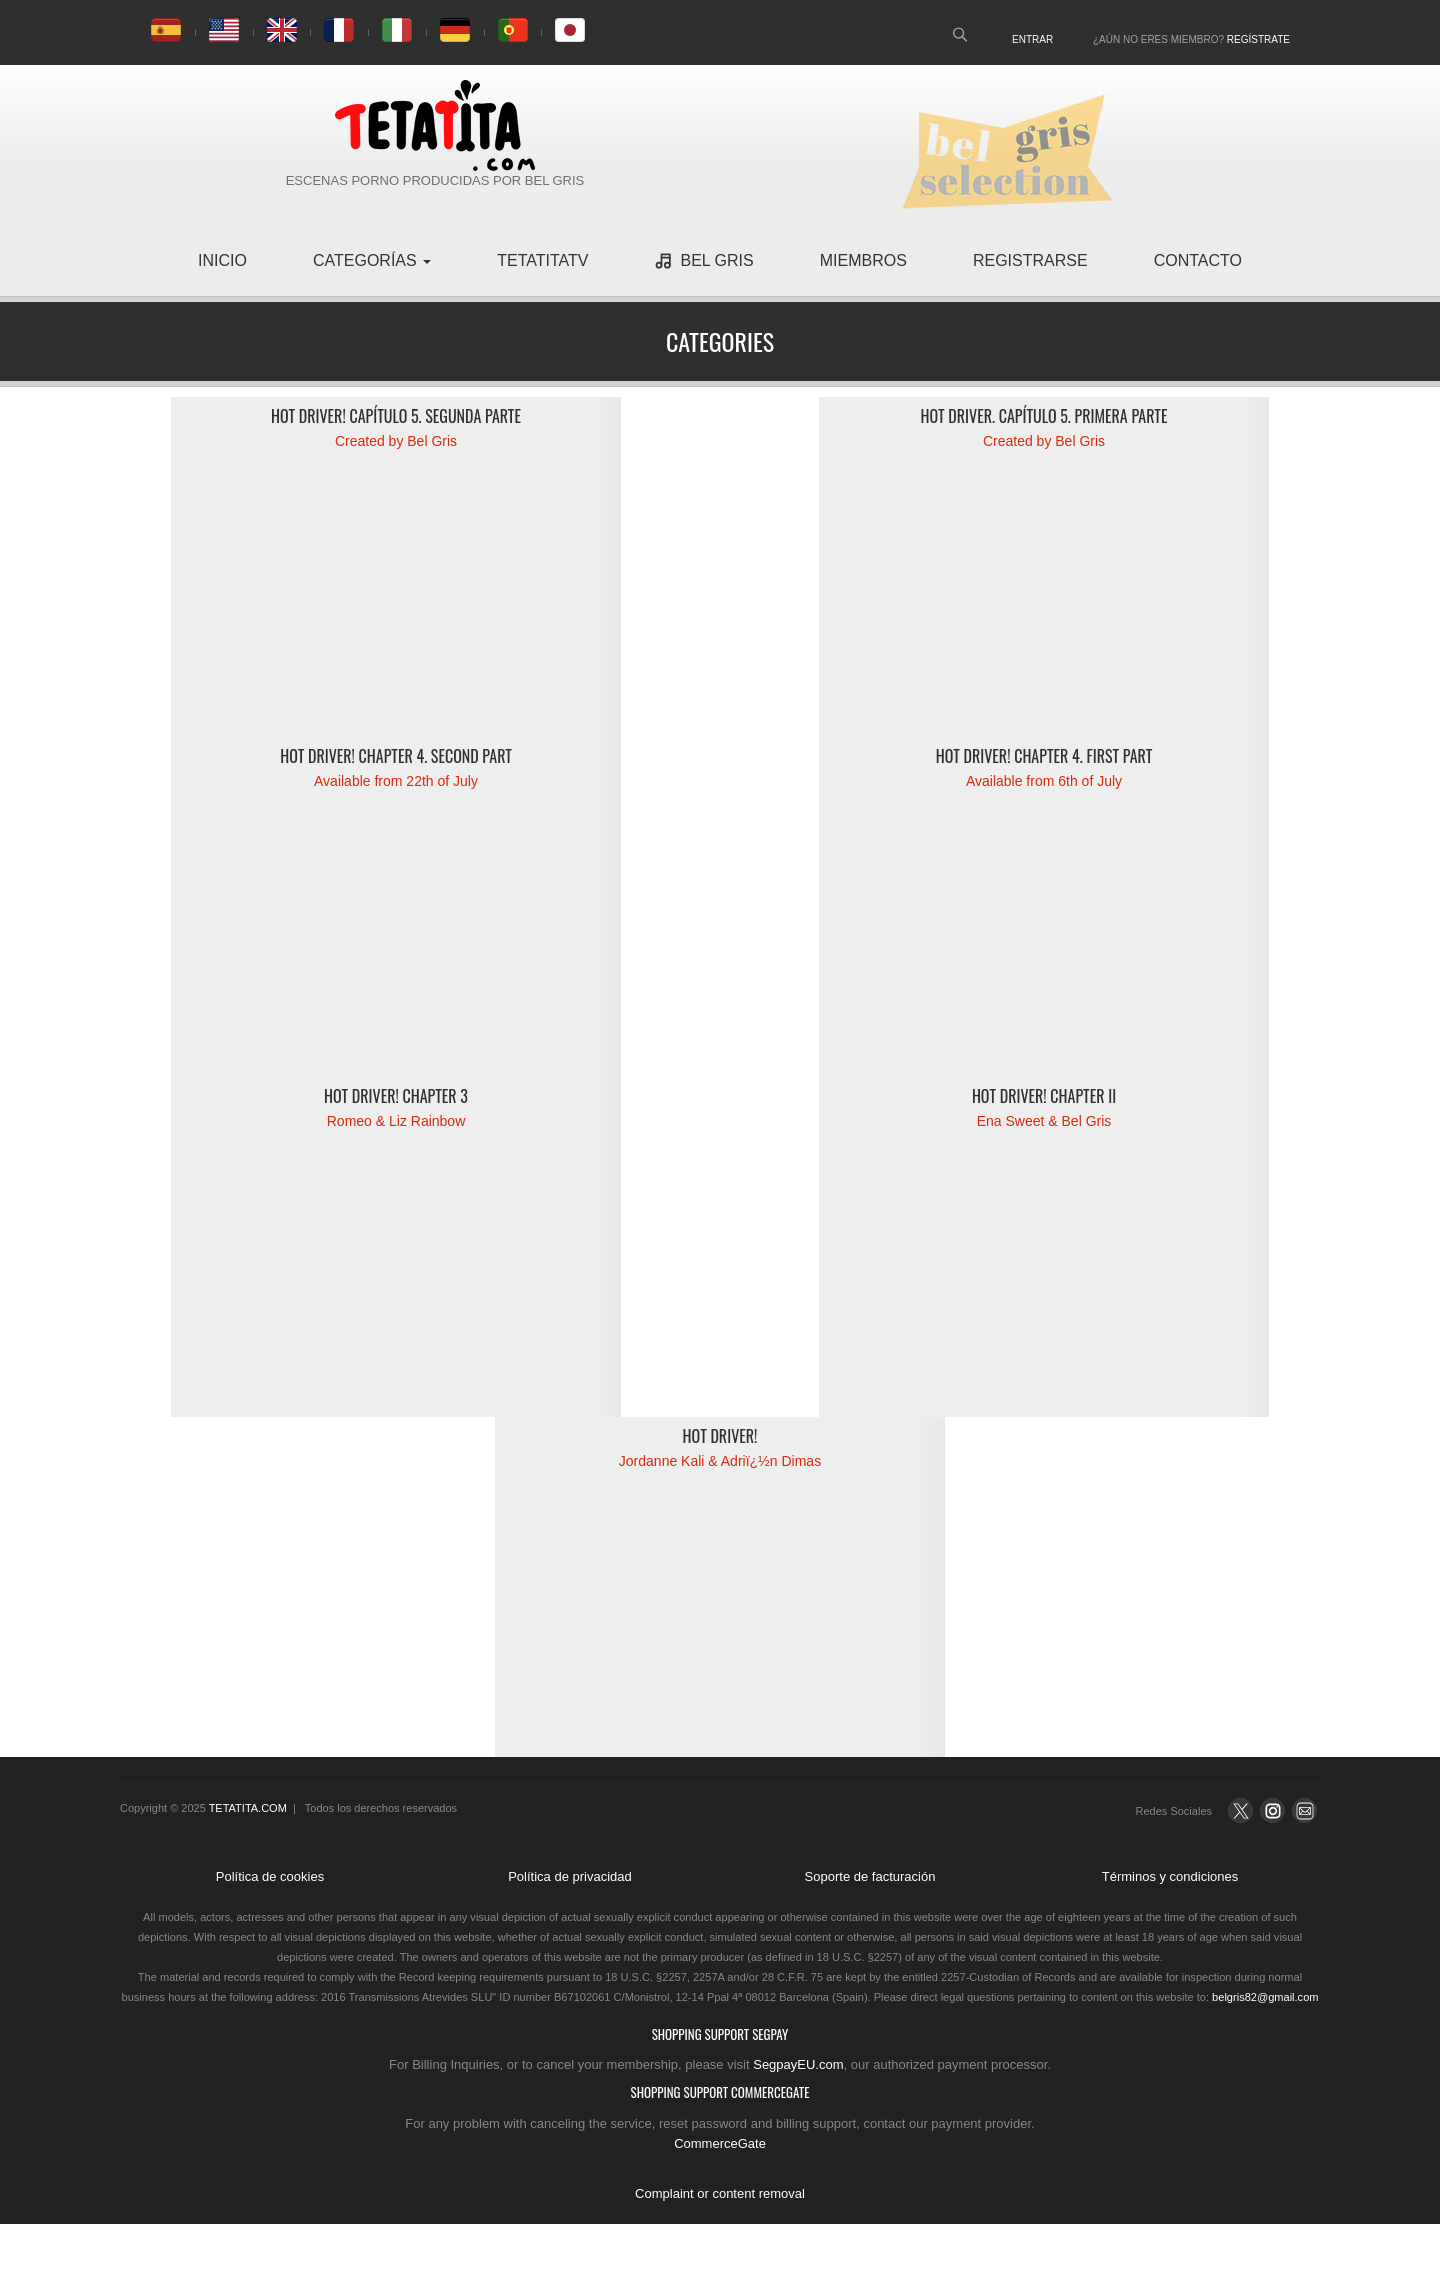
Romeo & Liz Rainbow (396, 1121)
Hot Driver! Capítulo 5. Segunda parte (396, 416)
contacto (1198, 260)
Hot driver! (720, 1436)
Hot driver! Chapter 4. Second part (396, 756)
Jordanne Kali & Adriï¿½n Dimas (720, 1461)
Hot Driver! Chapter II (1044, 1096)
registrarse (1030, 260)
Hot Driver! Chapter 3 (396, 1096)
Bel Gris (703, 261)
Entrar (1032, 39)
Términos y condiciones (1170, 1876)
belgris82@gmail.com (1265, 1997)
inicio (222, 260)
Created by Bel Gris (396, 441)
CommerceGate (720, 2143)
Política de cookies (270, 1876)
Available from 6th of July (1044, 781)
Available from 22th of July (396, 781)
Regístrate (1258, 39)
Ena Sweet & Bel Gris (1044, 1121)
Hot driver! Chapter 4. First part (1044, 756)
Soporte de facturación (870, 1876)
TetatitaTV (542, 260)
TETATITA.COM (248, 1808)
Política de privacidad (570, 1876)
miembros (863, 260)
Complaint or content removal (720, 2193)
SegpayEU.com (798, 2064)
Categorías (372, 260)
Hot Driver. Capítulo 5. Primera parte (1044, 416)
